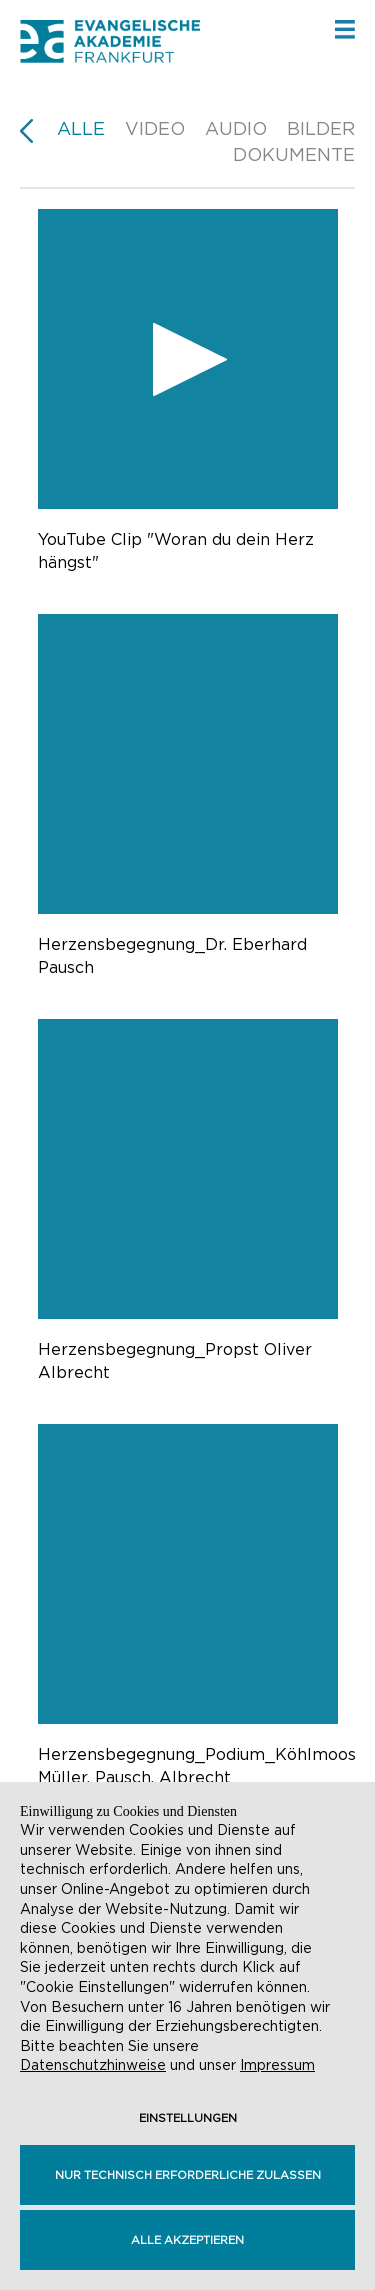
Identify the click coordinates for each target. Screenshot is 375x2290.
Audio (236, 128)
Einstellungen (188, 2118)
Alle (81, 128)
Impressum (277, 2065)
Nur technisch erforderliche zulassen (188, 2175)
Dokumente (294, 154)
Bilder (321, 128)
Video (155, 128)
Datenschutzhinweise (93, 2065)
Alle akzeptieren (187, 2240)
